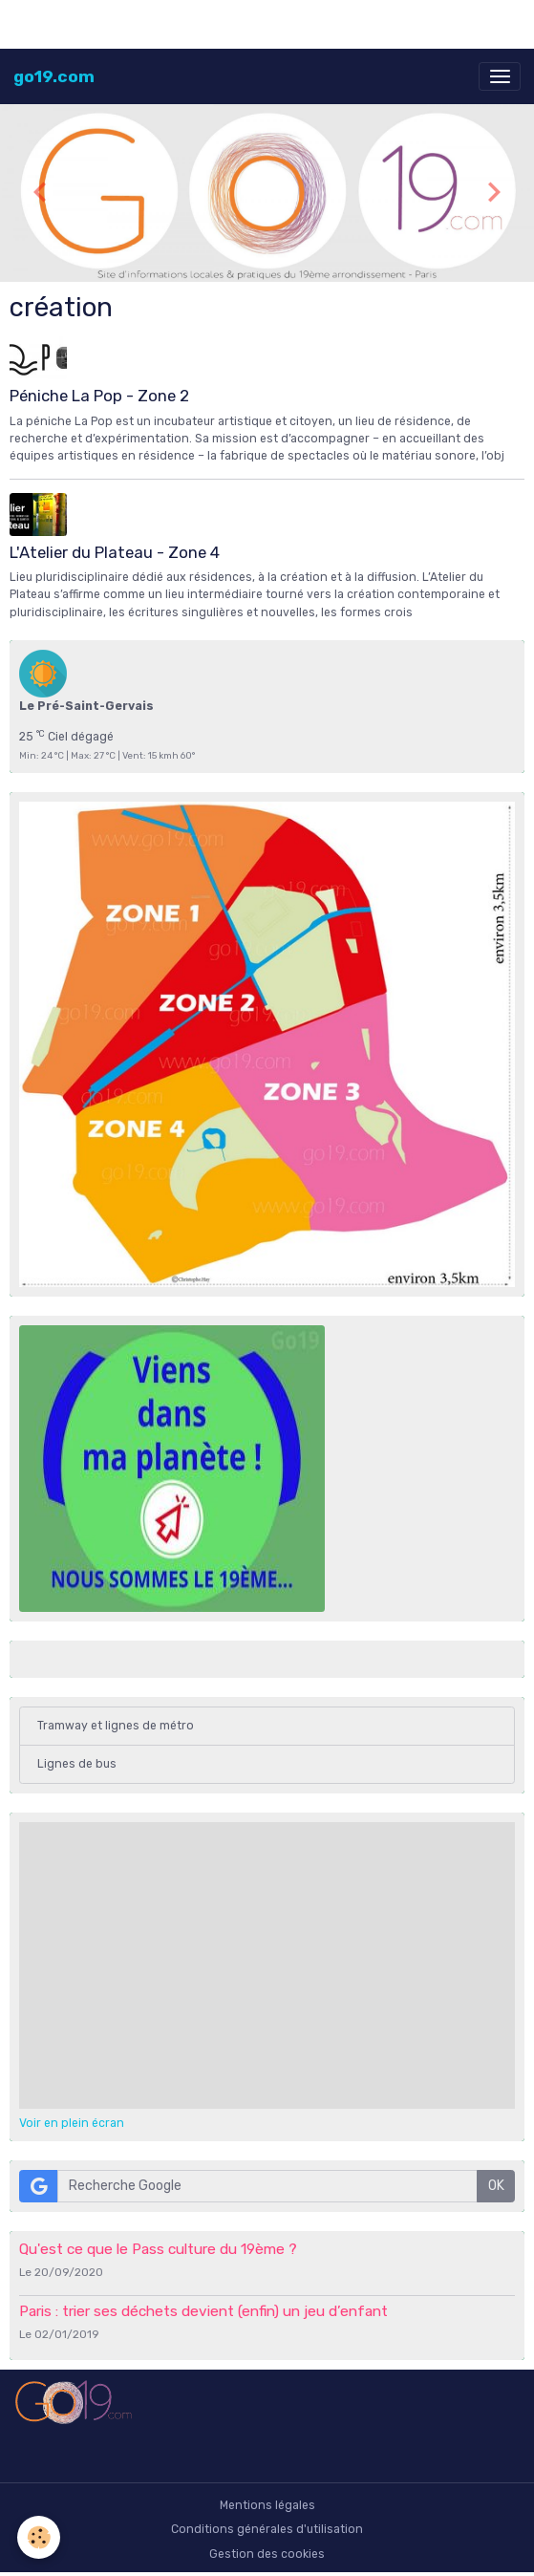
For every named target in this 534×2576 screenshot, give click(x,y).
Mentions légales (267, 2505)
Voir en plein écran (71, 2123)
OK (496, 2186)
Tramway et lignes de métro (115, 1725)
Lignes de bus (77, 1764)
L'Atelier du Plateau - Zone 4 (115, 552)
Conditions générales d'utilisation (267, 2529)
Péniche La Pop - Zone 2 (99, 395)
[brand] (54, 76)
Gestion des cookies (267, 2554)
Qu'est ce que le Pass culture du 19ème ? (158, 2249)
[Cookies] (38, 2537)
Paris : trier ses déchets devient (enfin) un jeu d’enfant (203, 2311)
